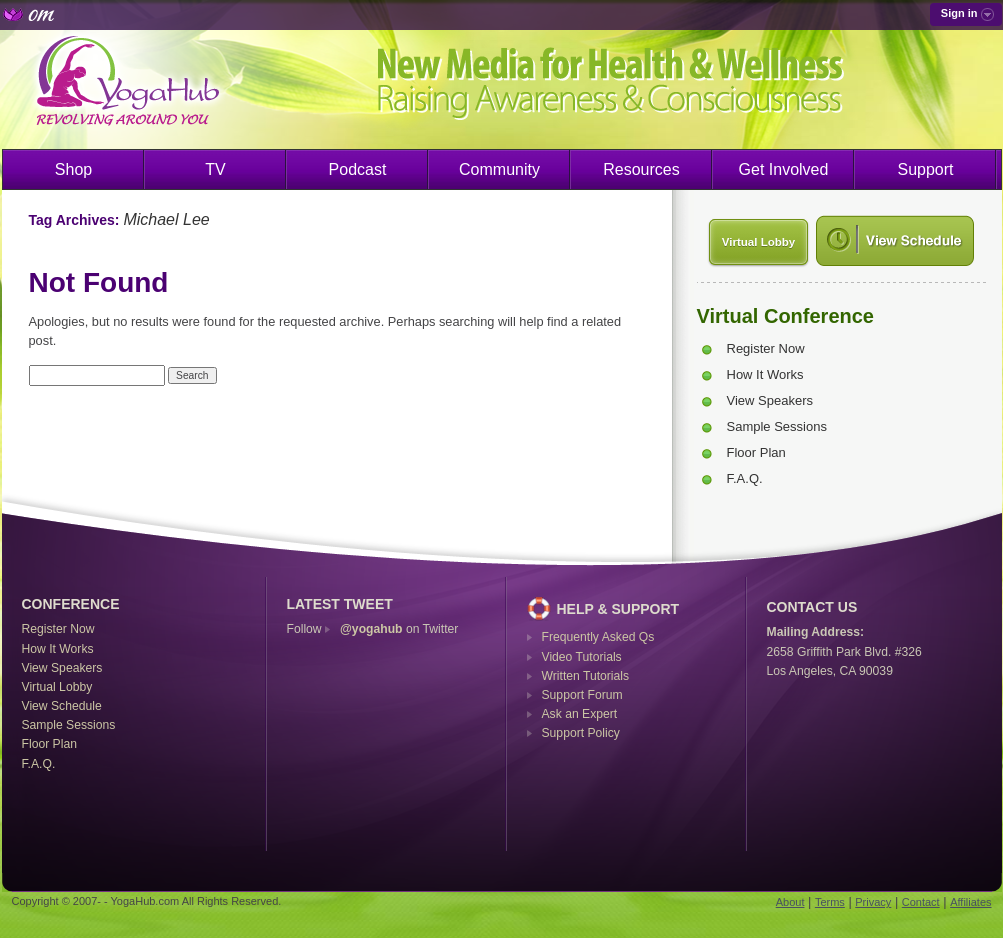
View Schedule (62, 706)
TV (215, 169)
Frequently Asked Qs (598, 637)
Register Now (766, 348)
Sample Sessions (777, 426)
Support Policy (581, 733)
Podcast (358, 169)
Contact (921, 902)
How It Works (765, 374)
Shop (73, 169)
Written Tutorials (586, 676)
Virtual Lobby (758, 242)
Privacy (873, 902)
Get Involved (784, 169)
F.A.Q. (745, 478)
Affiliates (970, 902)
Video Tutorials (582, 657)
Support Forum (582, 695)
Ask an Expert (580, 714)
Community (499, 169)
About (790, 902)
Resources (641, 169)
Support (925, 169)
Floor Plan (756, 452)
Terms (830, 902)
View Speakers (770, 400)
